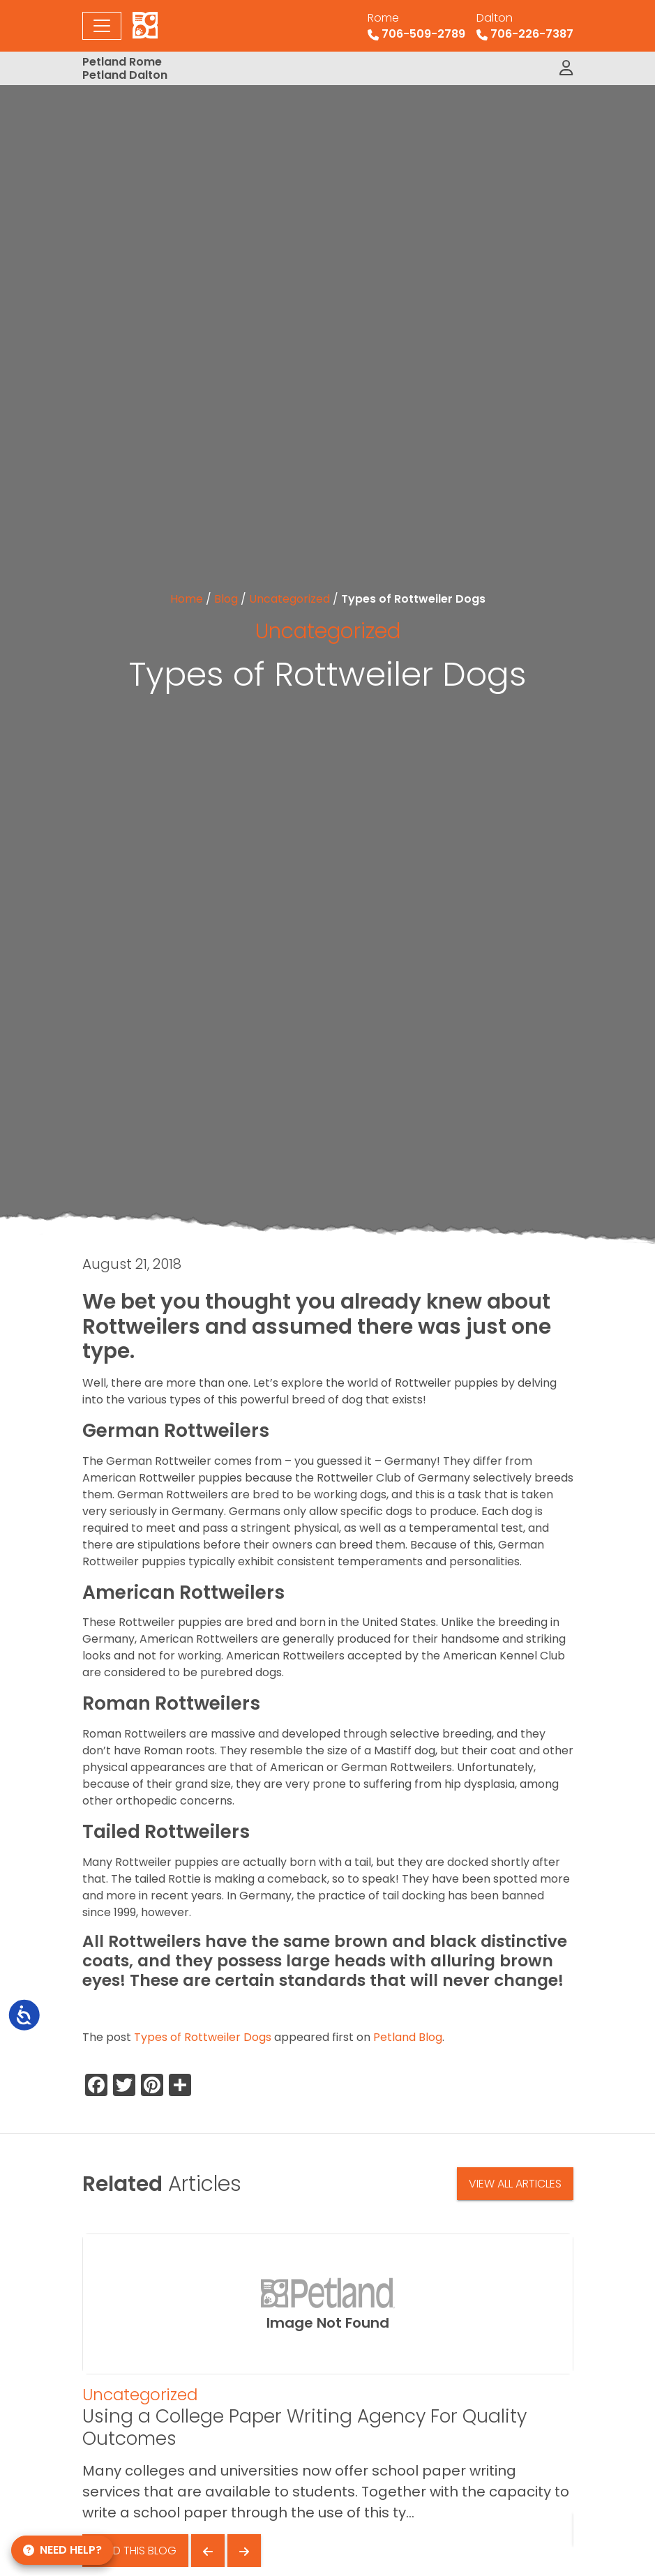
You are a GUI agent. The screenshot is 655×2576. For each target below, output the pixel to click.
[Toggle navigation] (101, 26)
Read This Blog (135, 2551)
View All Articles (515, 2184)
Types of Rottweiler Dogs (202, 2037)
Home (186, 599)
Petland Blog (407, 2037)
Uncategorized (289, 599)
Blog (226, 599)
